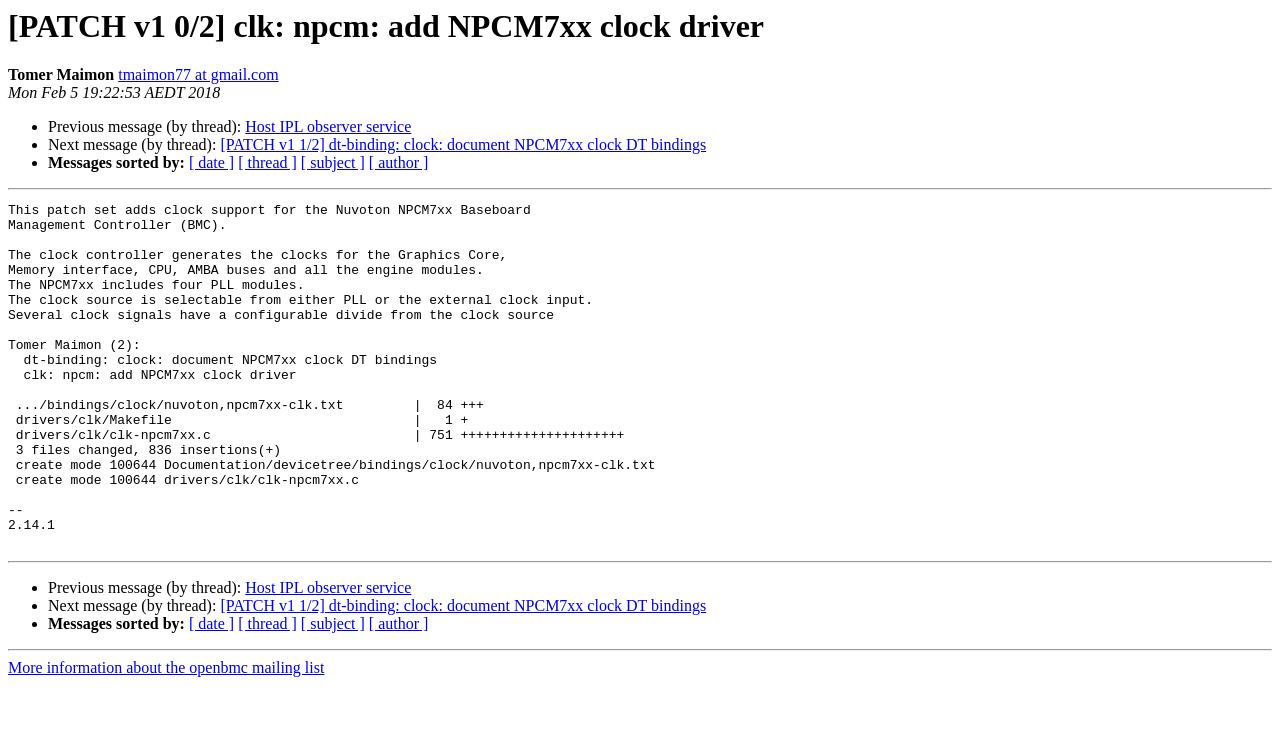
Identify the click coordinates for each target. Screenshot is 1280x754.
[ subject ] (333, 162)
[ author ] (399, 162)
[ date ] (211, 162)
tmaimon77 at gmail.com (198, 74)
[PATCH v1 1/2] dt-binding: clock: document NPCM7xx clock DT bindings (463, 144)
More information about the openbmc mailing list (166, 736)
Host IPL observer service (328, 126)
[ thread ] (267, 162)
